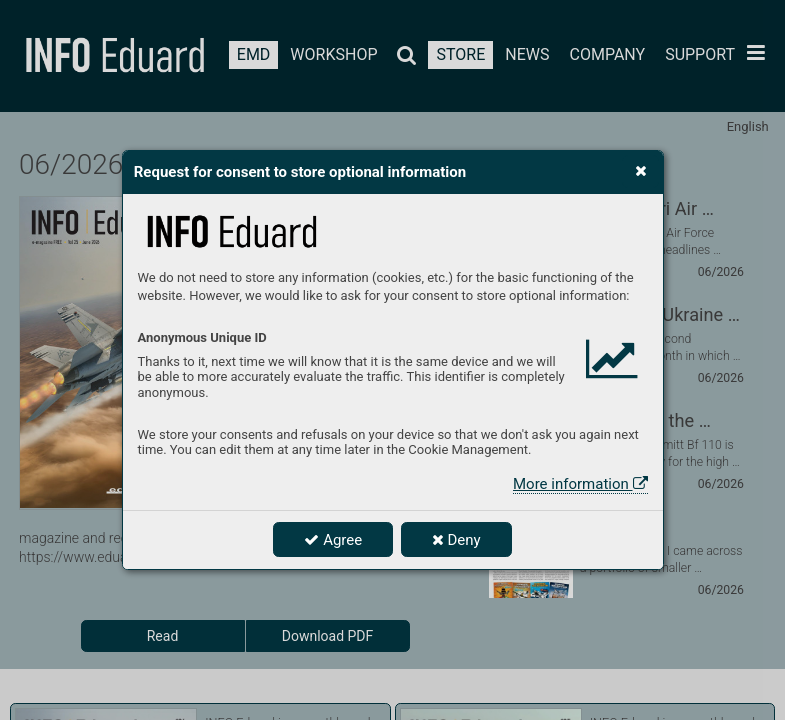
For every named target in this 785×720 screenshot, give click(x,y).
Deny (456, 540)
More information (580, 484)
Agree (333, 540)
